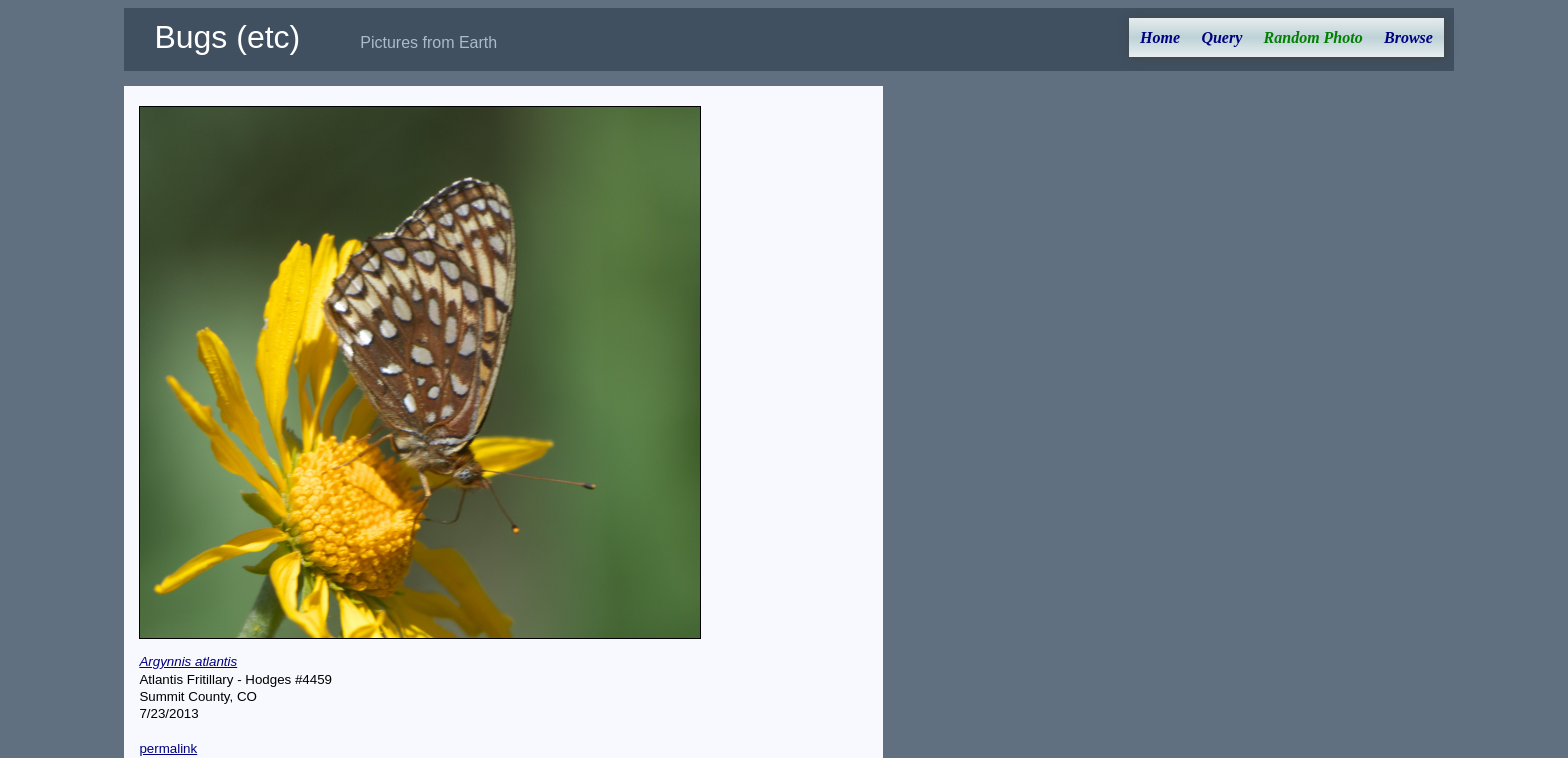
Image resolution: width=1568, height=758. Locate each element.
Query (1221, 37)
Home (1160, 37)
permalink (168, 748)
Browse (1408, 37)
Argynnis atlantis (188, 661)
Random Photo (1313, 37)
